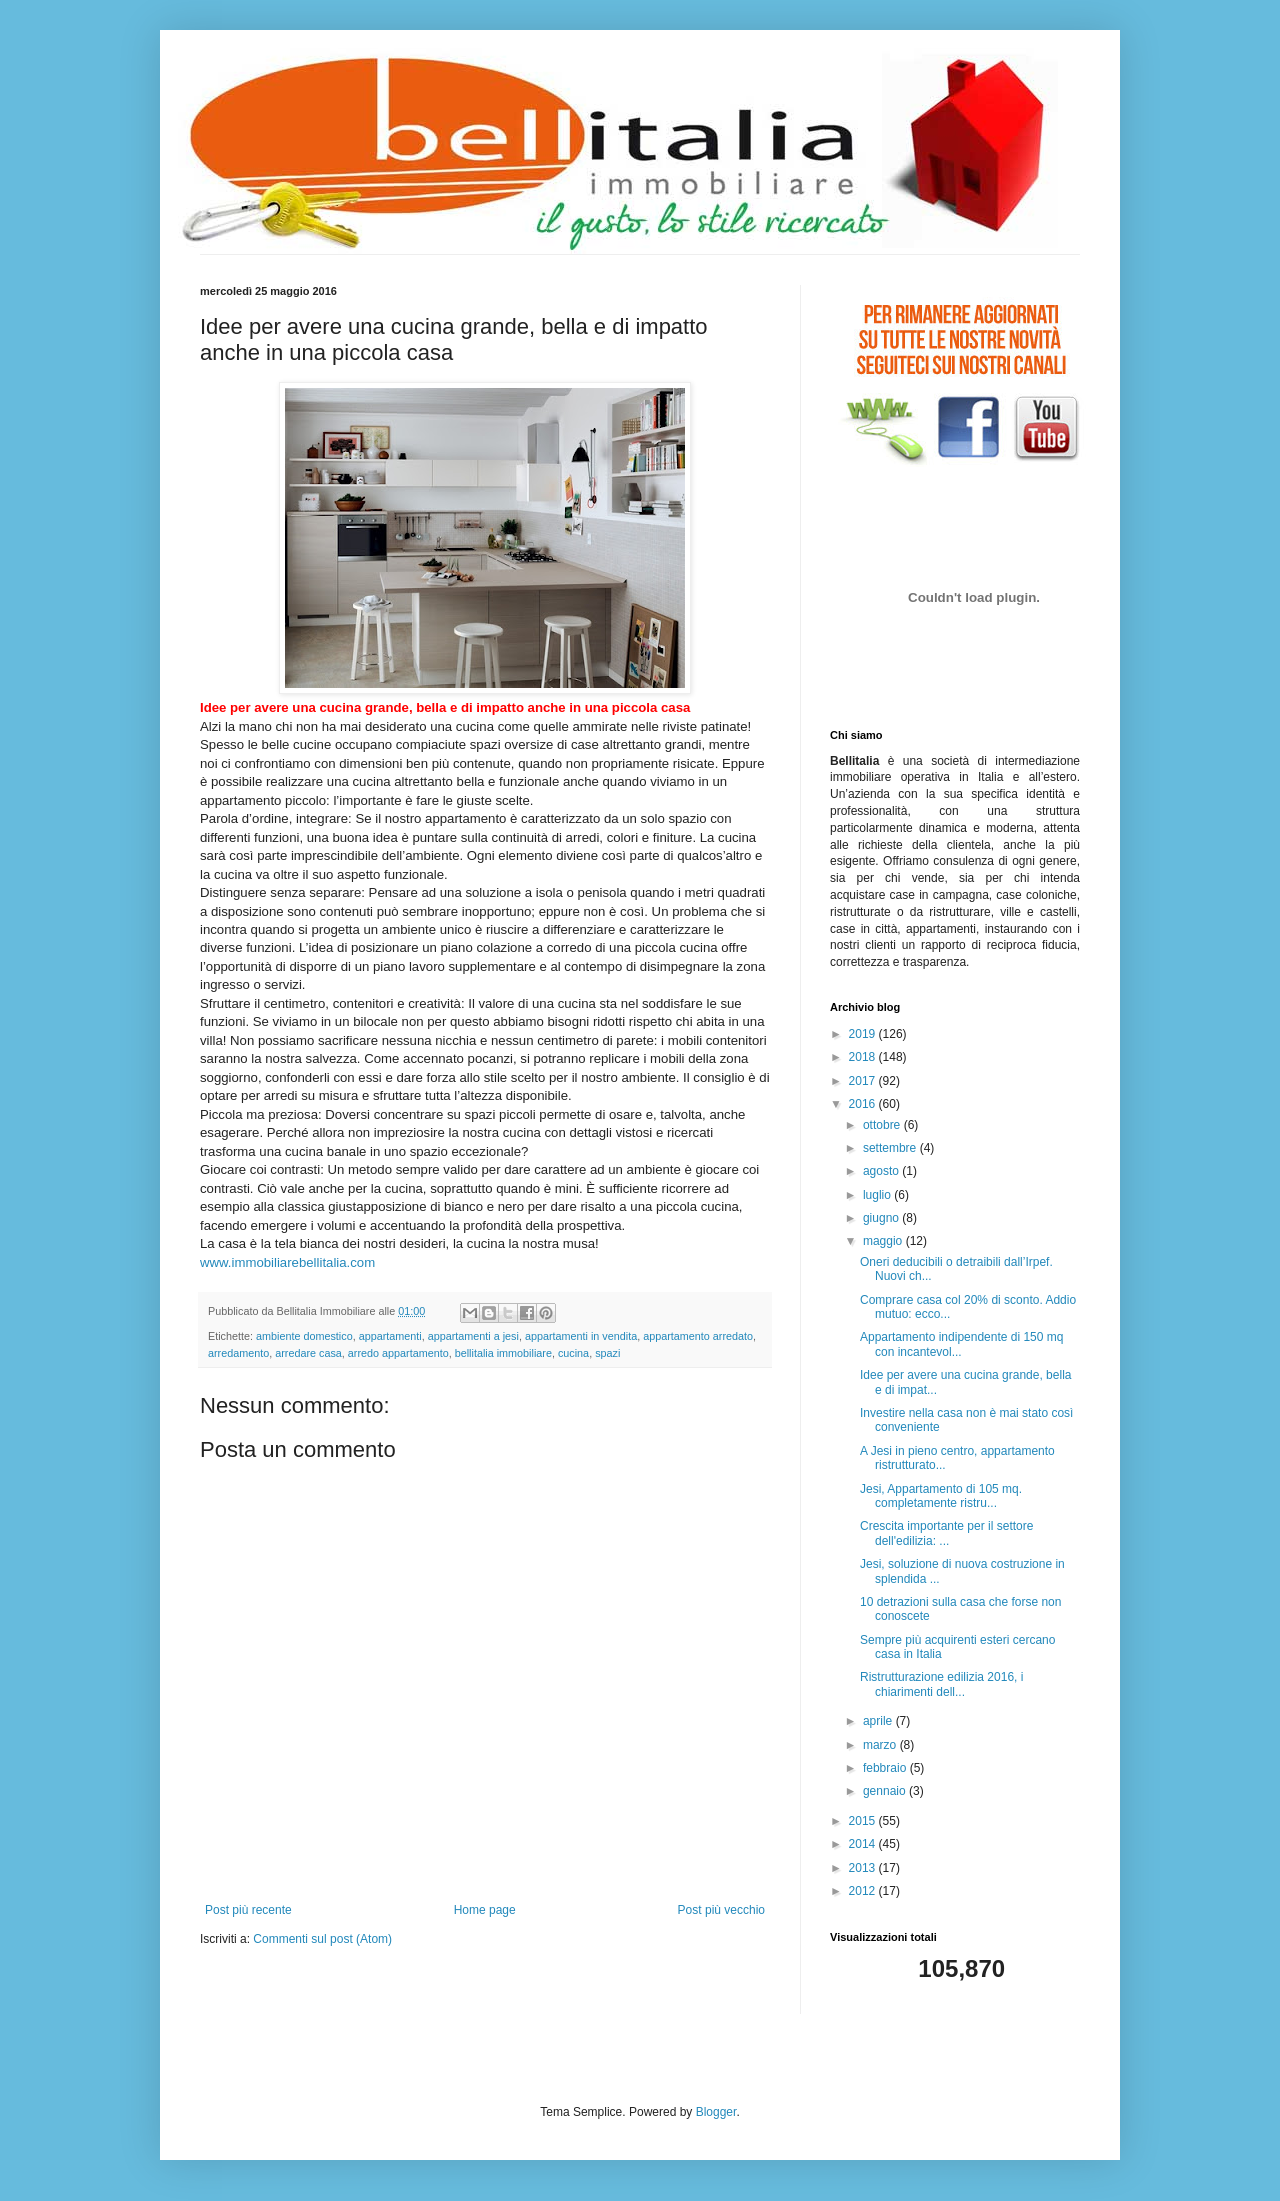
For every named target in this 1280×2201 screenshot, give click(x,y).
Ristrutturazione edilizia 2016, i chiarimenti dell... (941, 1684)
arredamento (238, 1353)
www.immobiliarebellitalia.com (287, 1262)
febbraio (886, 1768)
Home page (485, 1910)
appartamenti (390, 1336)
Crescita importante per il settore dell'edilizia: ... (946, 1533)
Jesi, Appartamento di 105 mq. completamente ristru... (941, 1496)
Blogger (716, 2112)
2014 (864, 1844)
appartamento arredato (698, 1336)
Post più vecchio (721, 1910)
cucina (573, 1353)
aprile (879, 1721)
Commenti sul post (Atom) (322, 1939)
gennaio (886, 1791)
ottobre (883, 1125)
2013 (864, 1868)
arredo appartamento (398, 1353)
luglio (878, 1195)
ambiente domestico (304, 1336)
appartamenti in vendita (581, 1336)
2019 (864, 1034)
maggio (884, 1241)
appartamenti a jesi (473, 1336)
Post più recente (248, 1910)
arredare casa (308, 1353)
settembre (891, 1148)
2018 (864, 1057)
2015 (864, 1821)
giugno (882, 1218)
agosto (882, 1171)
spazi (607, 1353)
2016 (864, 1104)
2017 (864, 1081)
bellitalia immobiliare (503, 1353)
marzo (881, 1745)
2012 (864, 1891)
